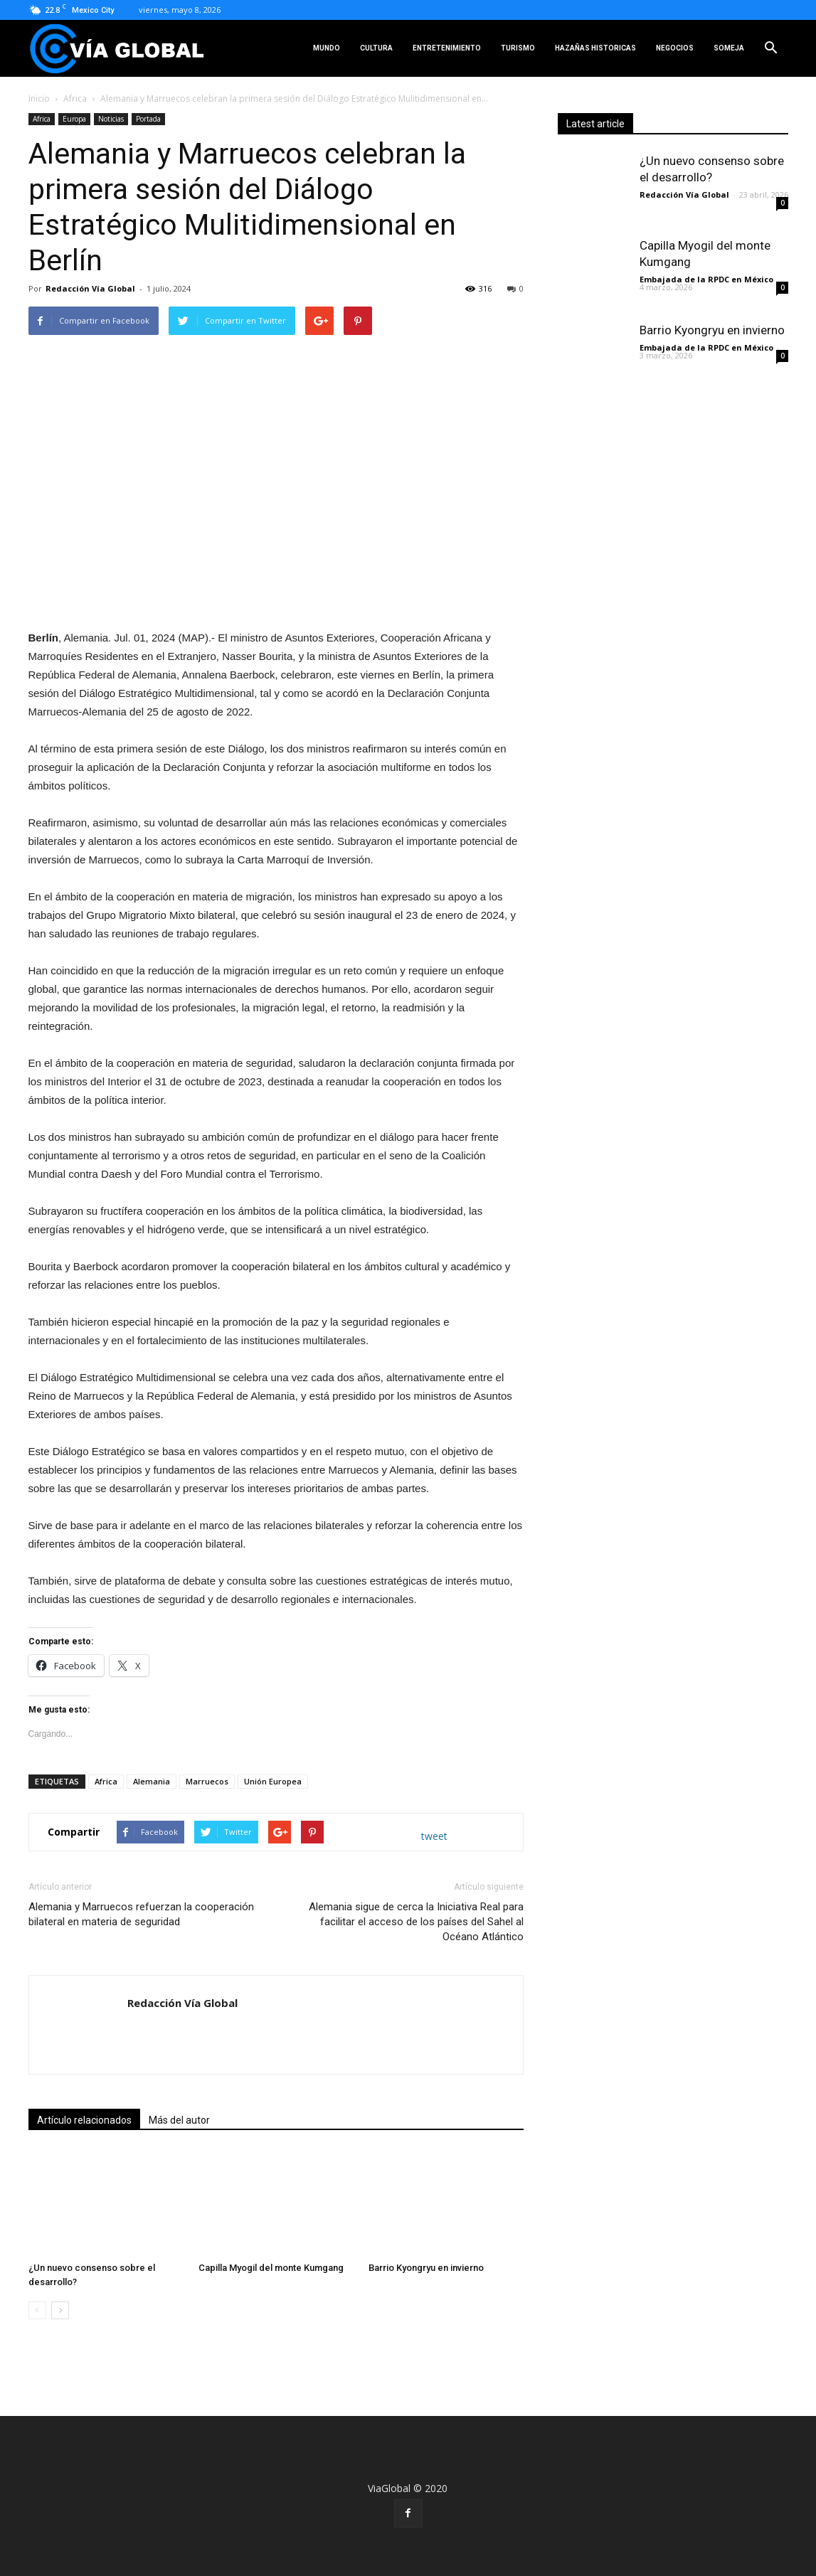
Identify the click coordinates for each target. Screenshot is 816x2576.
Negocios (675, 48)
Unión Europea (273, 1781)
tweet (434, 1836)
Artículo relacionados (84, 2120)
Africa (75, 98)
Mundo (326, 48)
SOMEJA (729, 48)
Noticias (111, 119)
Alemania (151, 1781)
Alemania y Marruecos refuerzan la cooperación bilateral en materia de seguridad (141, 1914)
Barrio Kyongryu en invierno (426, 2267)
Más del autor (179, 2120)
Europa (74, 119)
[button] (771, 48)
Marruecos (207, 1781)
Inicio (39, 98)
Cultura (376, 48)
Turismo (518, 48)
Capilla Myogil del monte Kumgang (271, 2267)
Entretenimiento (447, 48)
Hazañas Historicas (595, 48)
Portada (148, 119)
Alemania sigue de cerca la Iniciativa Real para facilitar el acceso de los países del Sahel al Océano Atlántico (416, 1921)
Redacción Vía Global (90, 288)
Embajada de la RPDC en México (706, 279)
